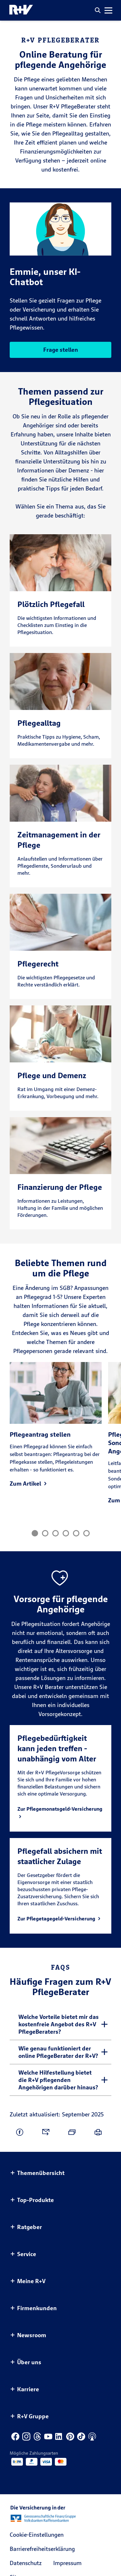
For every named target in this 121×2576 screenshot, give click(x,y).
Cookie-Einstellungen (37, 2534)
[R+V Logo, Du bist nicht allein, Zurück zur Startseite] (21, 10)
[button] (98, 10)
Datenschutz (26, 2563)
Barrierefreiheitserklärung (42, 2549)
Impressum (67, 2563)
